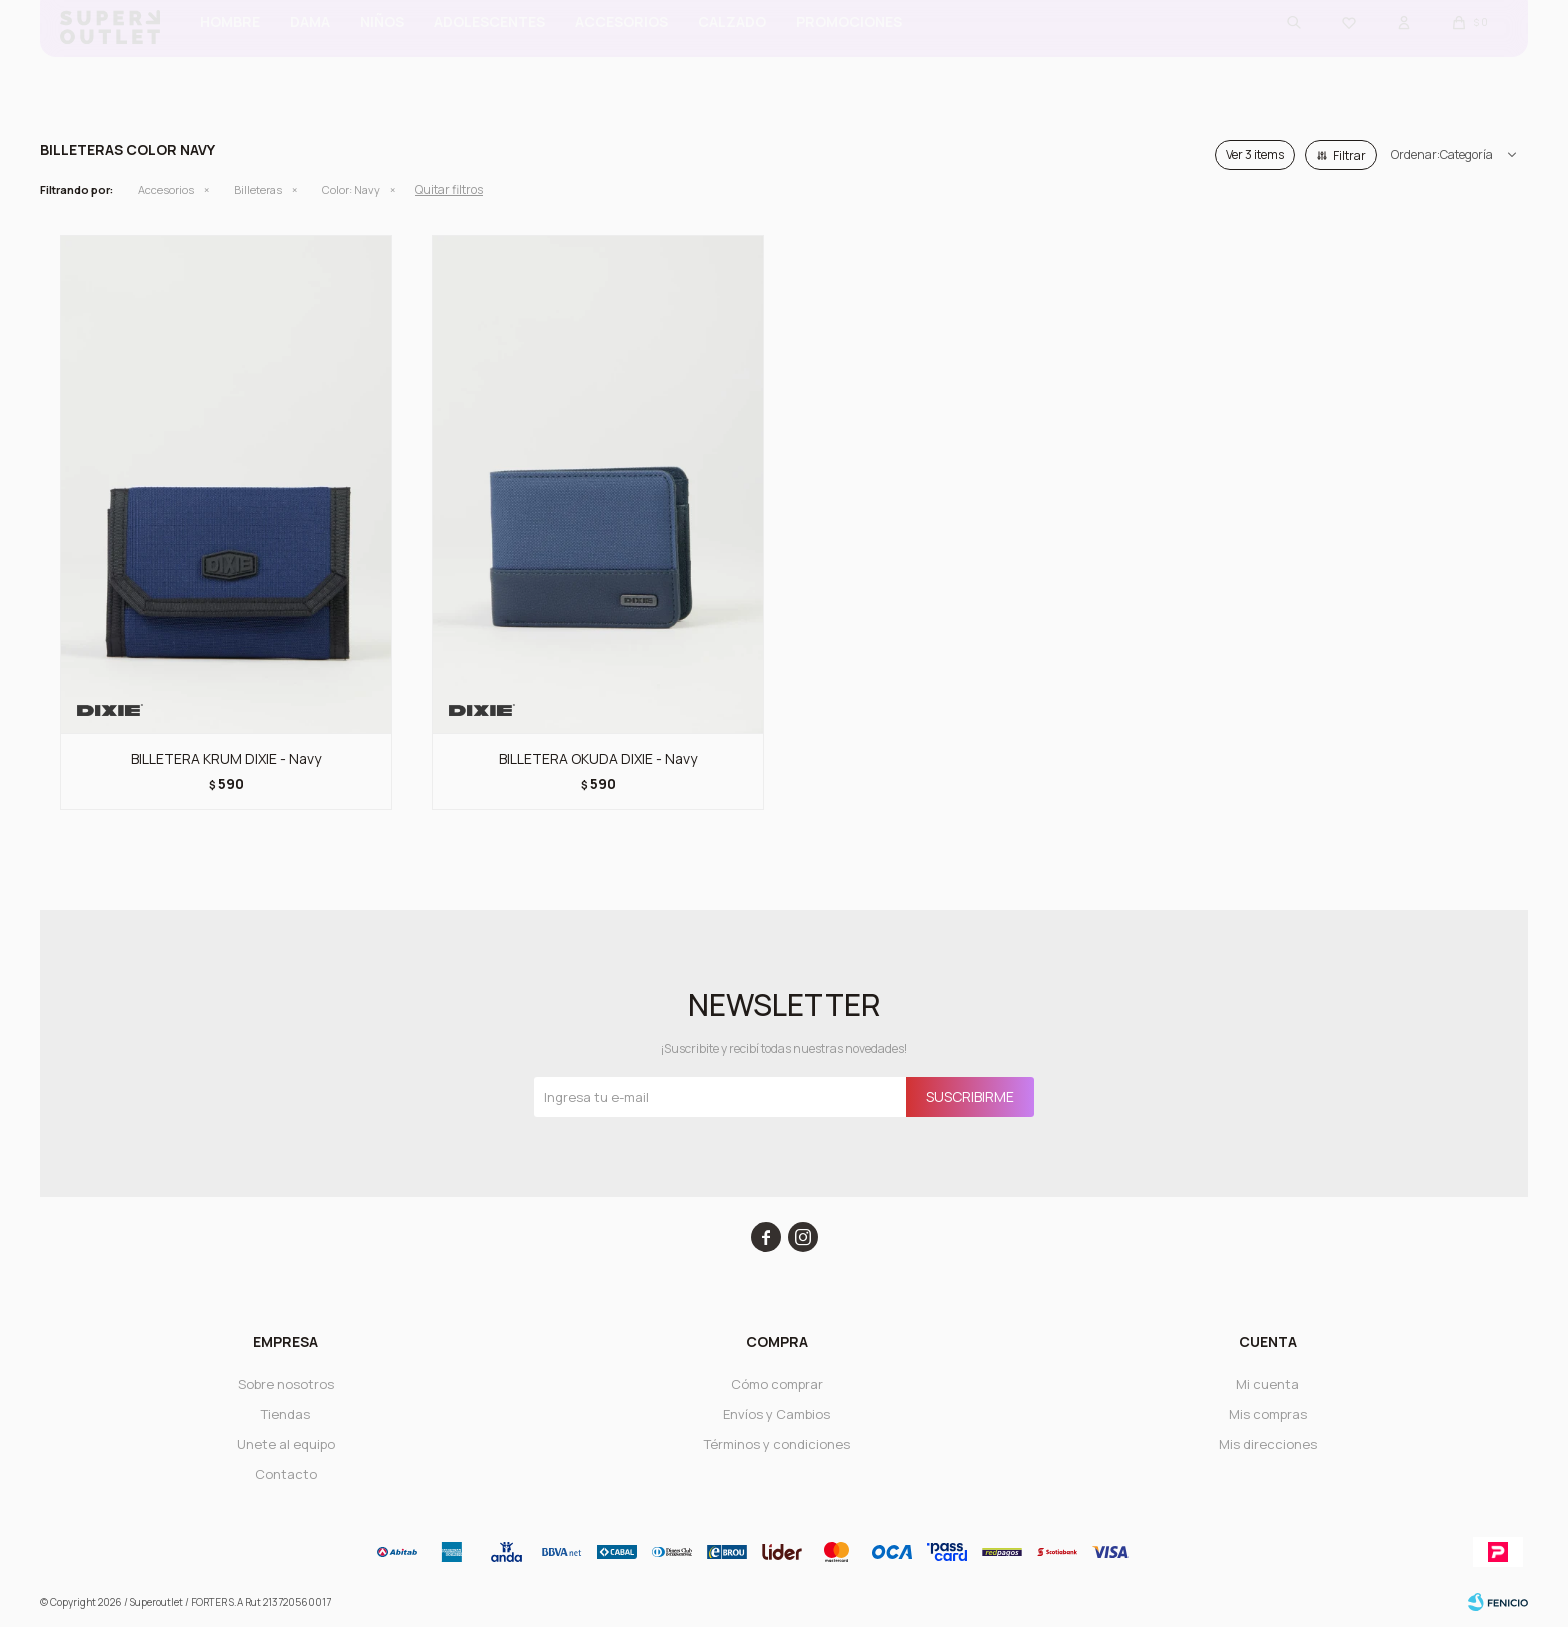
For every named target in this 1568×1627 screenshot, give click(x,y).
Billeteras (258, 189)
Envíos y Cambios (776, 1414)
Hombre (230, 50)
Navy (351, 189)
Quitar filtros (449, 189)
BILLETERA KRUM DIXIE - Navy (226, 758)
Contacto (286, 1474)
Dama (310, 50)
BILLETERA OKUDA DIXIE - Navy (598, 758)
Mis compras (1268, 1414)
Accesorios (621, 50)
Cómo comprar (777, 1384)
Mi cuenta (1267, 1384)
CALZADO (732, 50)
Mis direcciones (1268, 1444)
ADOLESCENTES (489, 50)
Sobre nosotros (286, 1384)
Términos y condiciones (777, 1444)
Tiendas (285, 1414)
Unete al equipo (286, 1444)
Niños (382, 50)
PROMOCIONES (849, 50)
